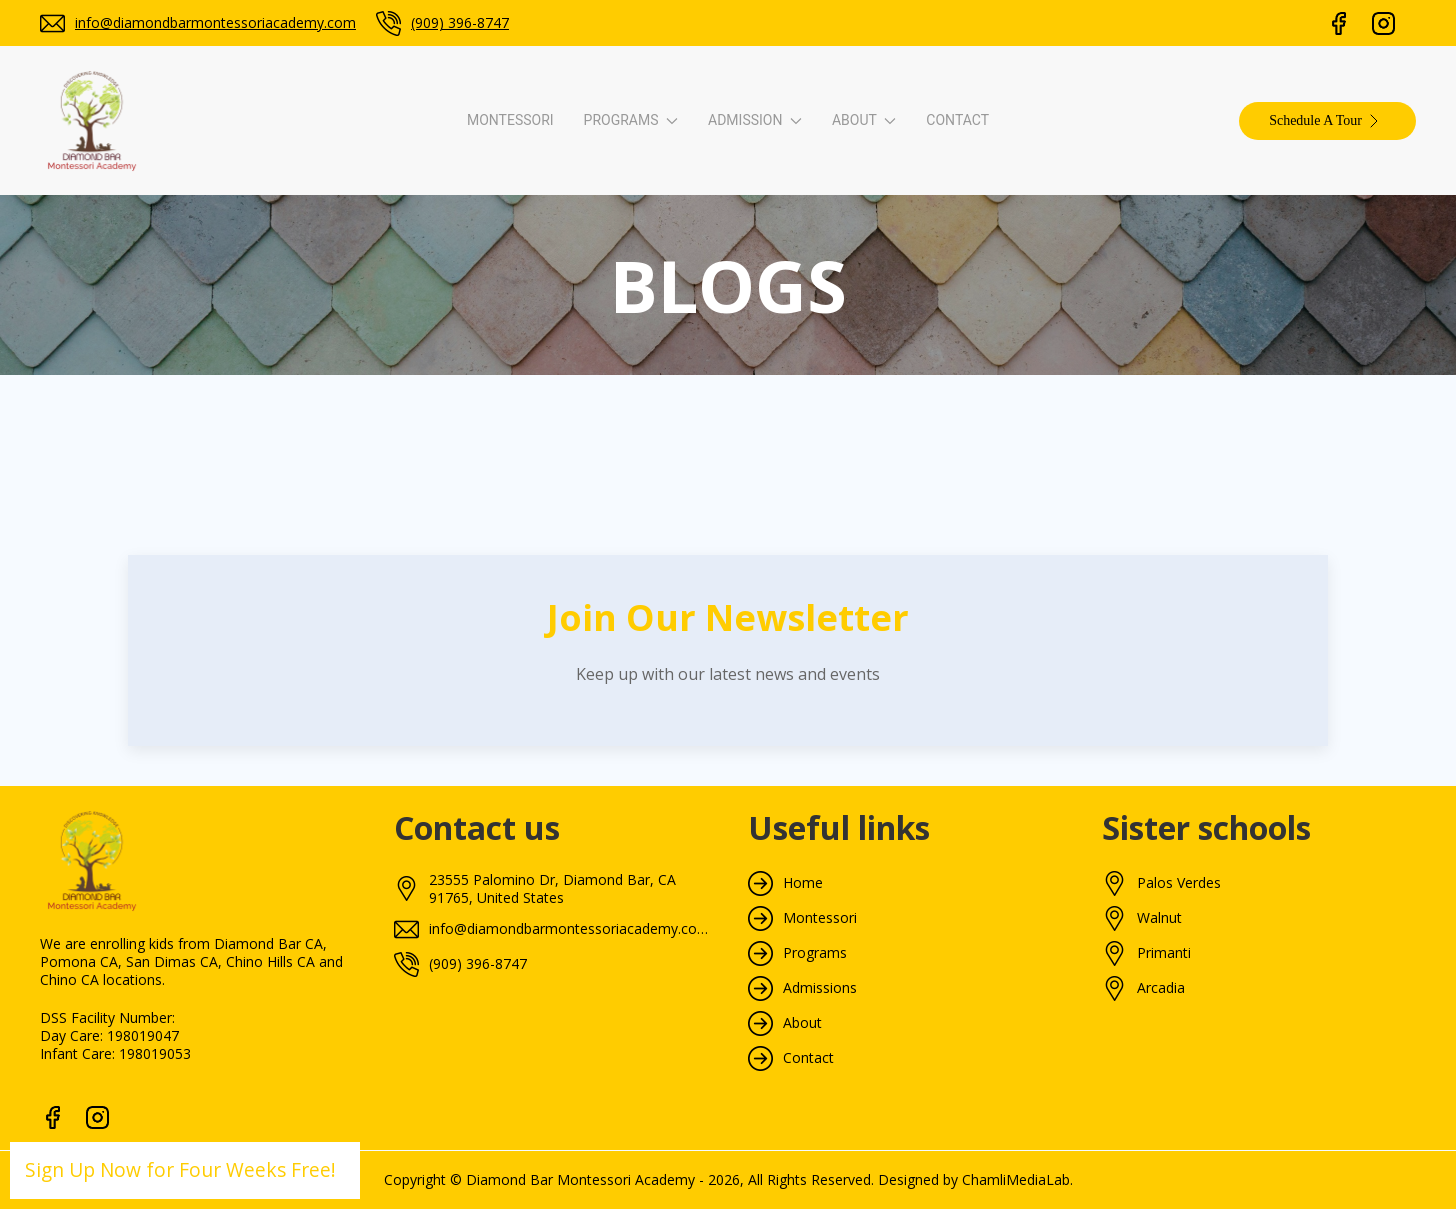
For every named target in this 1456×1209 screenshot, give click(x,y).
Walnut (1159, 918)
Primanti (1164, 953)
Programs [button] (631, 120)
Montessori (510, 120)
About (802, 1023)
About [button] (864, 120)
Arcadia (1161, 988)
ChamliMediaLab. (1017, 1179)
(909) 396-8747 (460, 22)
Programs (815, 953)
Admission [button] (755, 120)
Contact (957, 120)
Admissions (820, 988)
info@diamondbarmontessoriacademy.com (215, 22)
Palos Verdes (1179, 883)
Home (803, 883)
